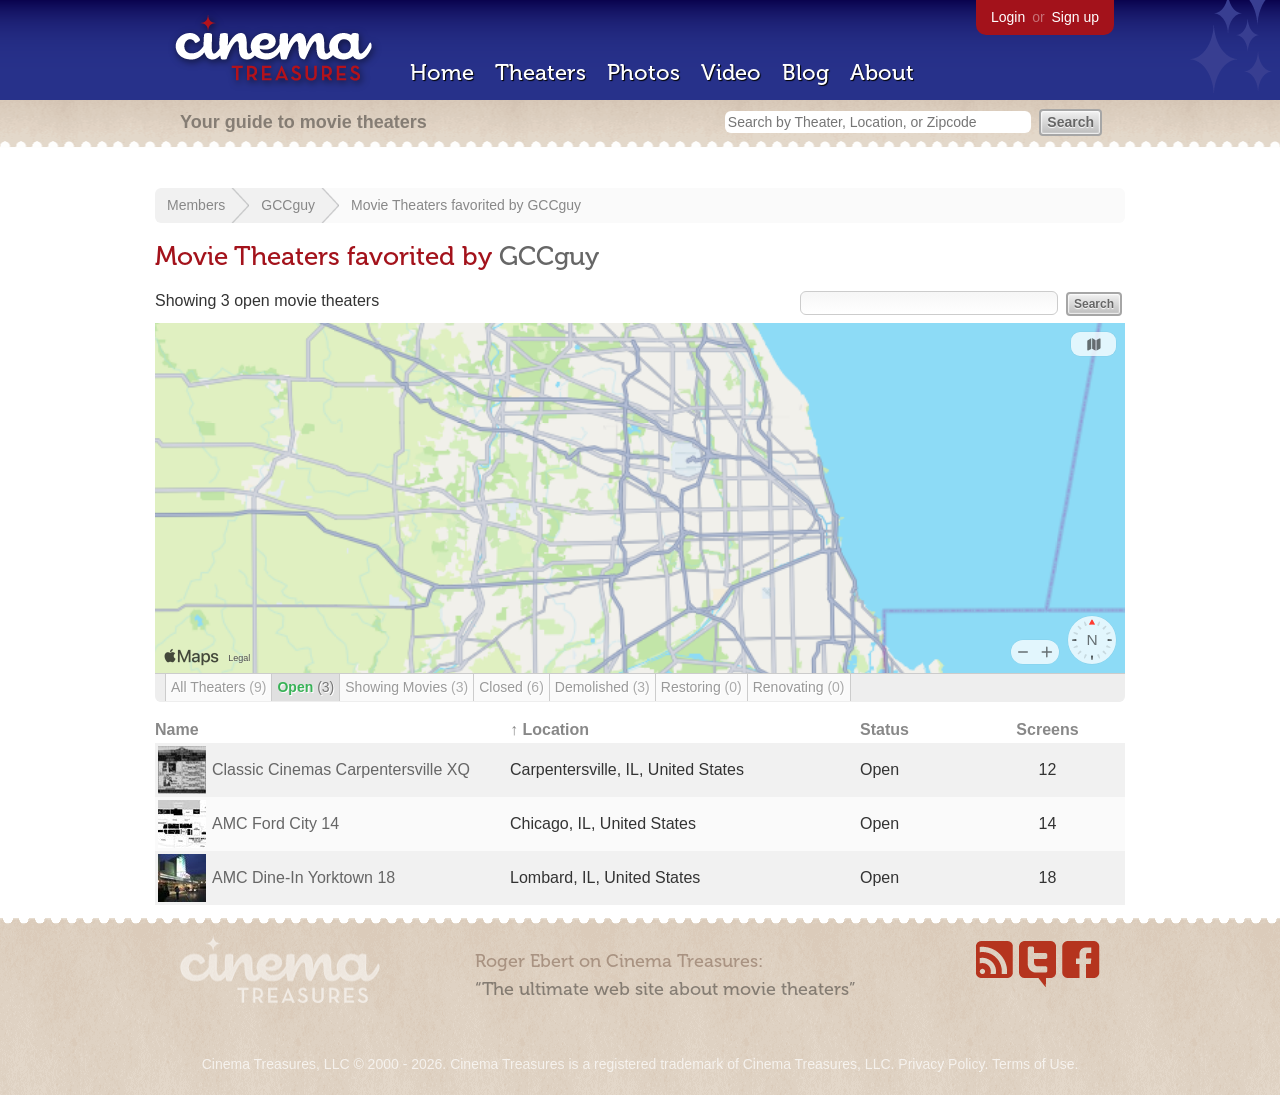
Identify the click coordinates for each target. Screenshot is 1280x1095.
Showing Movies (406, 687)
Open (305, 687)
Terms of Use (1033, 1064)
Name (177, 729)
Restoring (701, 687)
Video (731, 72)
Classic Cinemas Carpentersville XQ (341, 769)
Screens (1047, 729)
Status (884, 729)
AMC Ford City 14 (275, 823)
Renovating (799, 687)
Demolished (602, 687)
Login (1008, 17)
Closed (511, 687)
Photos (643, 72)
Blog (805, 72)
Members (196, 205)
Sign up (1075, 17)
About (882, 72)
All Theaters (218, 687)
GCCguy (288, 205)
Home (442, 72)
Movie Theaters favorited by (439, 205)
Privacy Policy (941, 1064)
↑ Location (549, 729)
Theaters (540, 72)
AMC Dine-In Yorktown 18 (303, 877)
